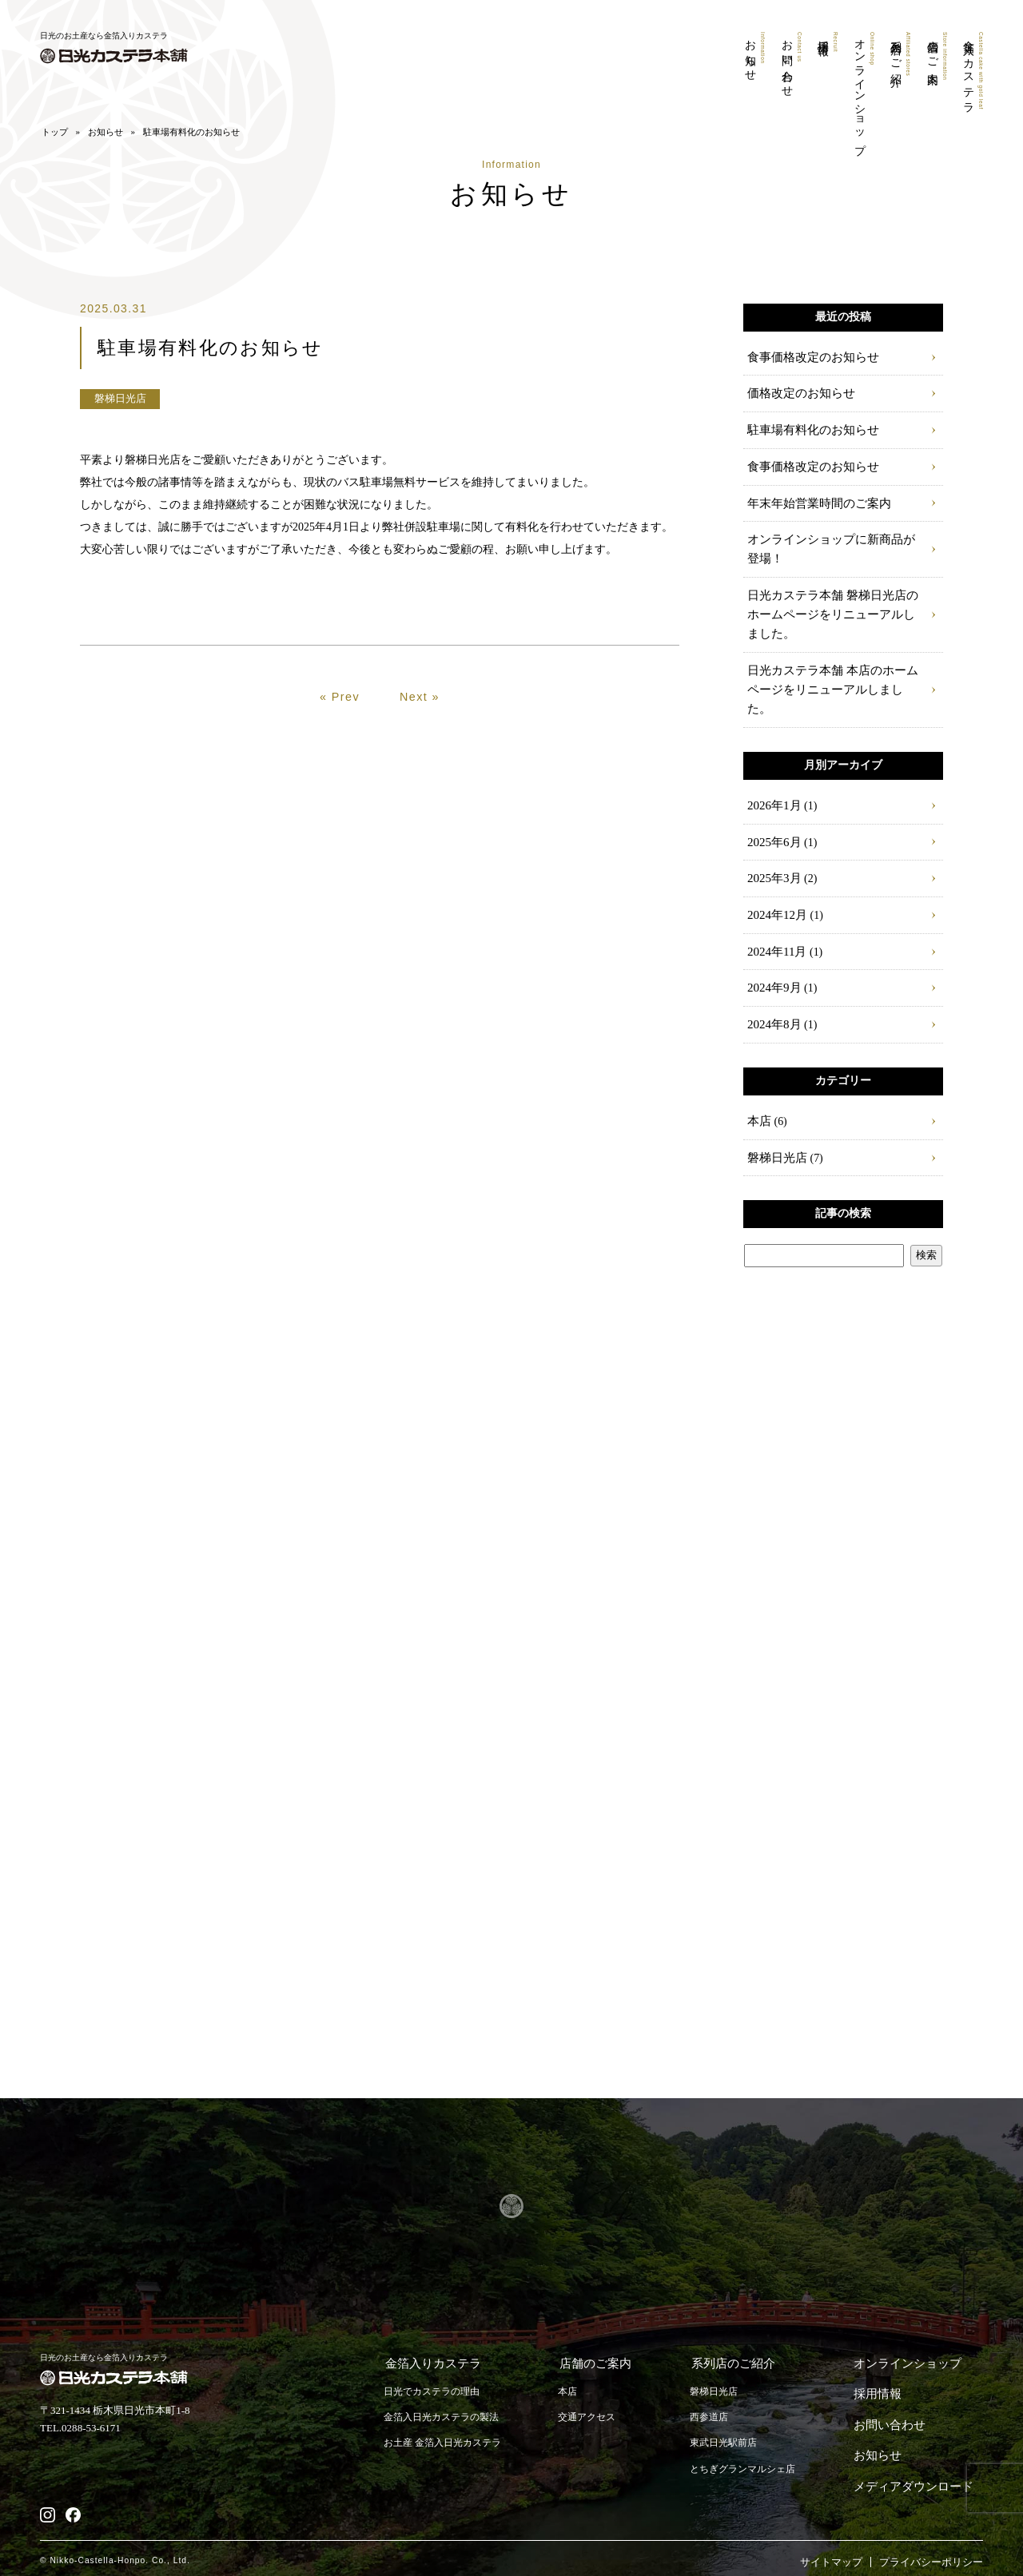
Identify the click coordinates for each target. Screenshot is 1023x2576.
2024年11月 (774, 933)
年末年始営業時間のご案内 (814, 509)
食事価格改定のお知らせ (808, 360)
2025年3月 (772, 859)
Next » (420, 738)
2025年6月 (772, 821)
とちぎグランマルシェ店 (749, 2454)
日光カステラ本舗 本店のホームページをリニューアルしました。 (832, 678)
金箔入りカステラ (972, 73)
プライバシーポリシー (931, 2531)
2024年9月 (772, 970)
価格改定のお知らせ (797, 397)
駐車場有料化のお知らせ (808, 434)
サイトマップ (831, 2531)
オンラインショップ (859, 94)
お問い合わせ (784, 64)
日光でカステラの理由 (436, 2375)
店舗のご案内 (934, 58)
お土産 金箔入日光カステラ (447, 2428)
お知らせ (747, 56)
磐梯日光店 (775, 1141)
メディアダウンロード (919, 2453)
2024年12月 (775, 895)
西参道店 (713, 2401)
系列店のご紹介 (897, 56)
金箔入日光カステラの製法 (446, 2401)
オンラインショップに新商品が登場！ (831, 553)
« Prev (340, 738)
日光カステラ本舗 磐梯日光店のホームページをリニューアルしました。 (832, 615)
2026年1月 (772, 784)
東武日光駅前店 (728, 2428)
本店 (758, 1104)
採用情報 (822, 43)
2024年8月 (772, 1007)
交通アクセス (599, 2401)
